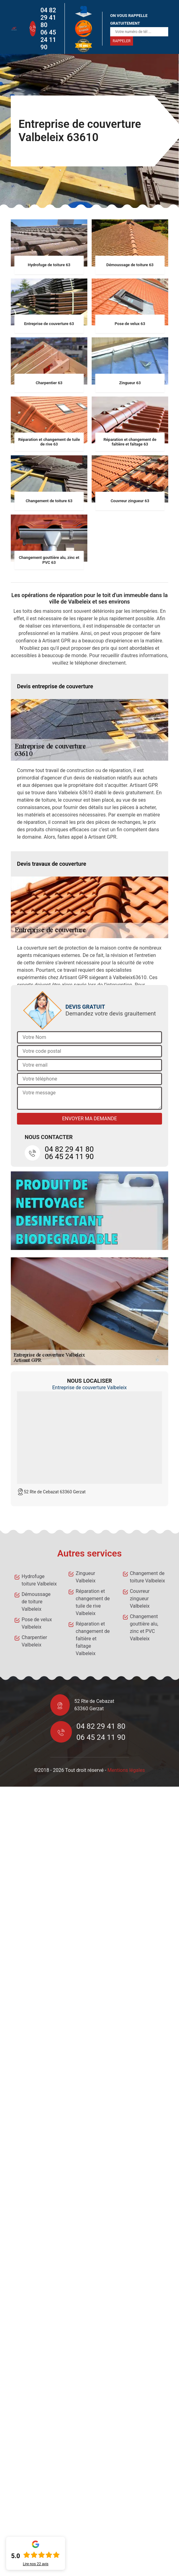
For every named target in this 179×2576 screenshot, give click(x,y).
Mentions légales (126, 1770)
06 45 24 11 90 (48, 40)
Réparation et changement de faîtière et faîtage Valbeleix (93, 1638)
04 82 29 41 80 (48, 17)
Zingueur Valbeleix (85, 1577)
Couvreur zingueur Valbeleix (140, 1598)
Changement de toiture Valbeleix (147, 1577)
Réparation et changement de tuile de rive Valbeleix (93, 1602)
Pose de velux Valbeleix (37, 1623)
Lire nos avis (35, 2564)
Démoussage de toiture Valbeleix (36, 1601)
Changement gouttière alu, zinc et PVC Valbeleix (144, 1628)
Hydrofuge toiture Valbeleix (39, 1580)
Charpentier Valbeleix (34, 1641)
